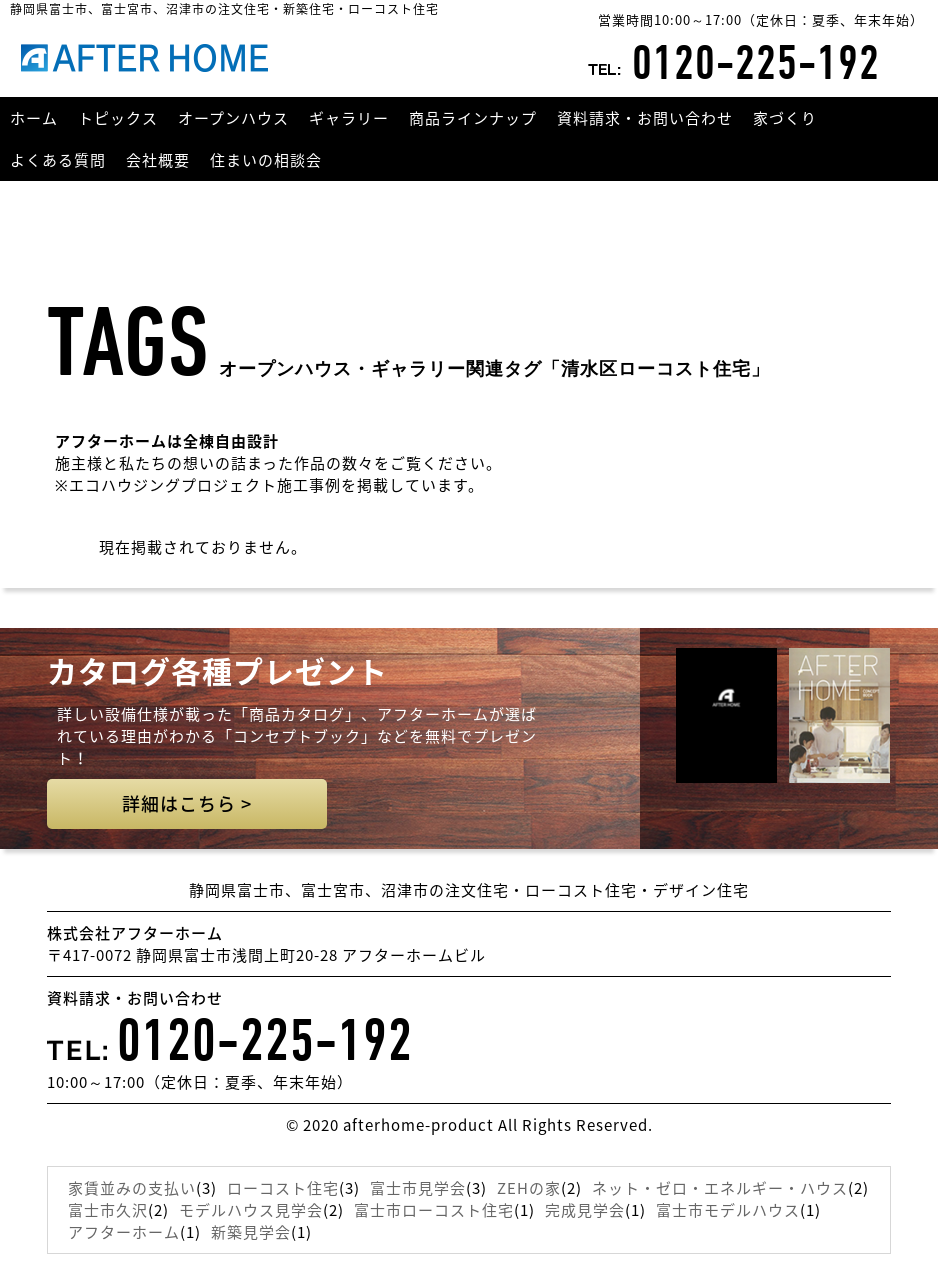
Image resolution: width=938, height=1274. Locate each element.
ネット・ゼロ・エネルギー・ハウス (720, 1188)
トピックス (118, 118)
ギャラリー (349, 118)
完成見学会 (585, 1210)
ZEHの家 (529, 1188)
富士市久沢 (108, 1210)
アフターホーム (124, 1232)
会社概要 (158, 160)
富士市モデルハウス (728, 1210)
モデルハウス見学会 (251, 1210)
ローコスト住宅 (283, 1188)
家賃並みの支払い (132, 1188)
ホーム (34, 118)
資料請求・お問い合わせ (645, 118)
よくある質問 (58, 160)
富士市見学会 (418, 1188)
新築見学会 (251, 1232)
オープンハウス (233, 118)
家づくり (785, 118)
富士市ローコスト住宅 (434, 1210)
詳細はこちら (187, 803)
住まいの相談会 (266, 160)
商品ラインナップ (473, 118)
